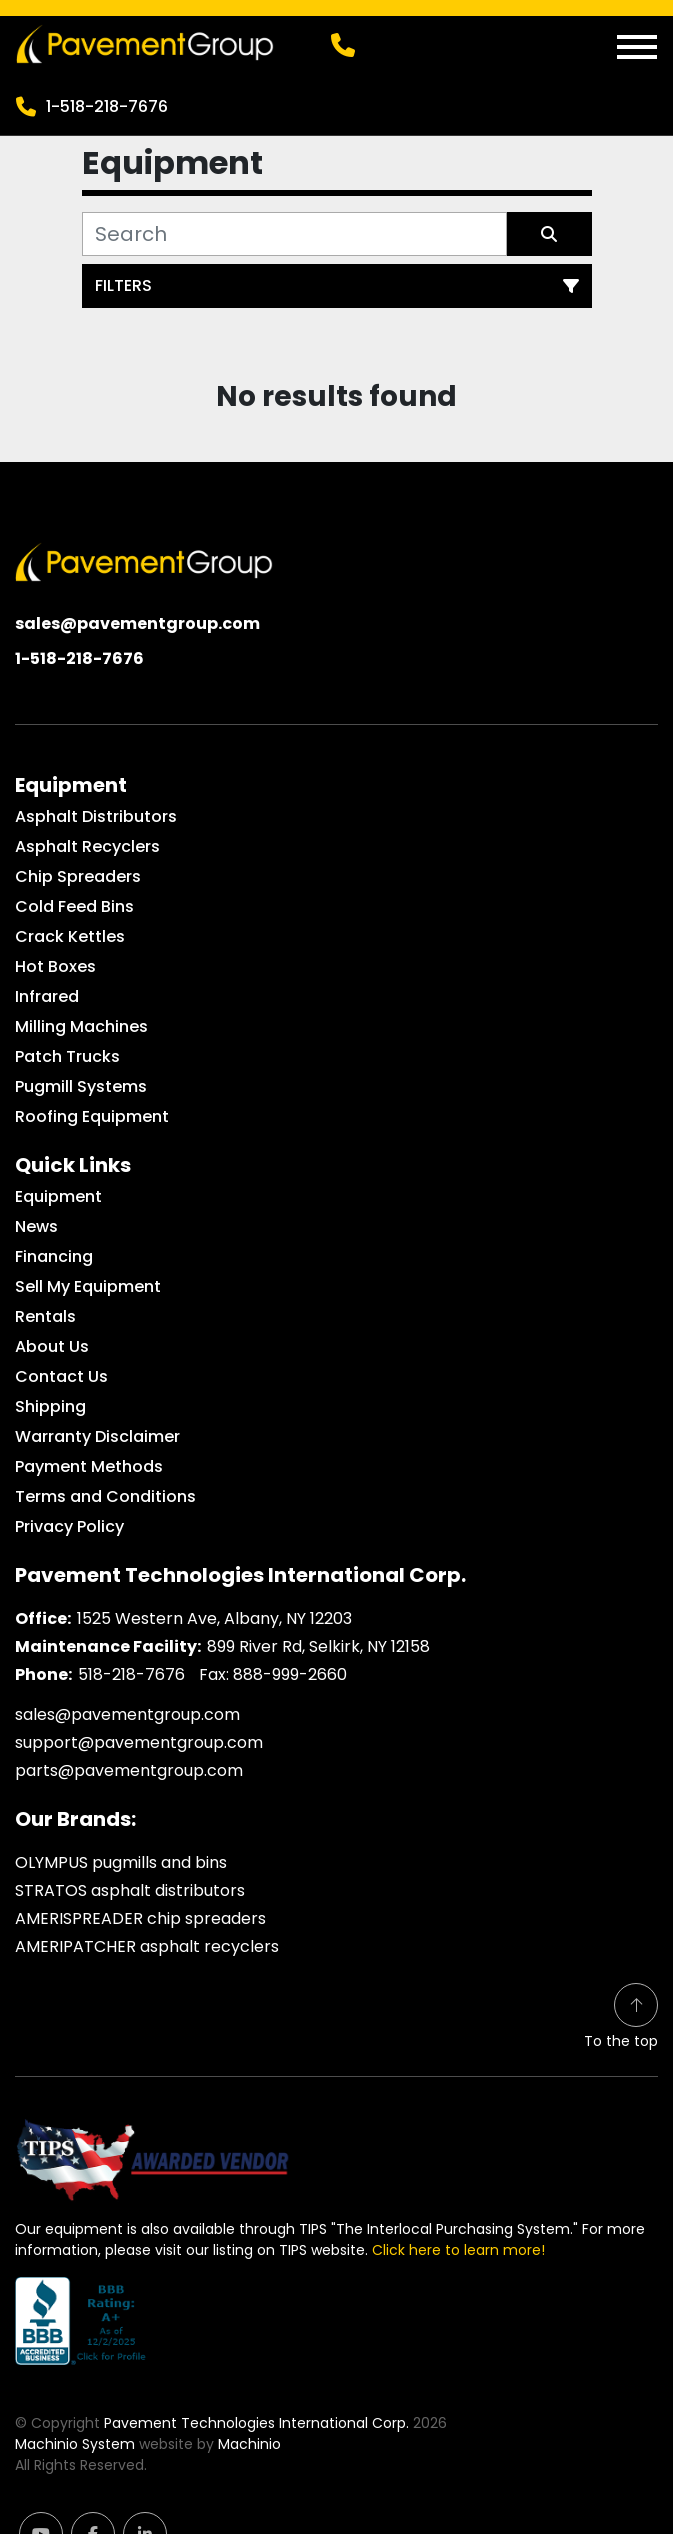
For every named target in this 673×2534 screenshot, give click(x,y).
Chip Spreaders (78, 876)
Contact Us (61, 1376)
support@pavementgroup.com (139, 1742)
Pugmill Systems (81, 1086)
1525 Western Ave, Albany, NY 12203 (214, 1618)
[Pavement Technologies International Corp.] (144, 560)
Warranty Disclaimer (97, 1436)
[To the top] (621, 2017)
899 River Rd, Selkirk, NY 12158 (318, 1646)
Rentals (45, 1316)
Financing (54, 1256)
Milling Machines (81, 1026)
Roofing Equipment (92, 1116)
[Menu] (637, 47)
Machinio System (75, 2444)
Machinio (249, 2444)
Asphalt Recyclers (87, 846)
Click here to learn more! (458, 2250)
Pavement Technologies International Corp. (256, 2423)
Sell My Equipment (88, 1286)
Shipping (50, 1406)
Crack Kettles (70, 936)
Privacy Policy (69, 1526)
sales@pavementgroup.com (137, 623)
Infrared (47, 996)
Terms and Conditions (105, 1496)
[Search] (294, 234)
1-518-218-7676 (107, 106)
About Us (52, 1346)
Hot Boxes (55, 966)
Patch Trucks (67, 1056)
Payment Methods (89, 1466)
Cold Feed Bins (74, 906)
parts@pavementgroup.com (129, 1770)
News (36, 1226)
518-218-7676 (131, 1674)
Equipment (58, 1196)
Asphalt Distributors (96, 816)
